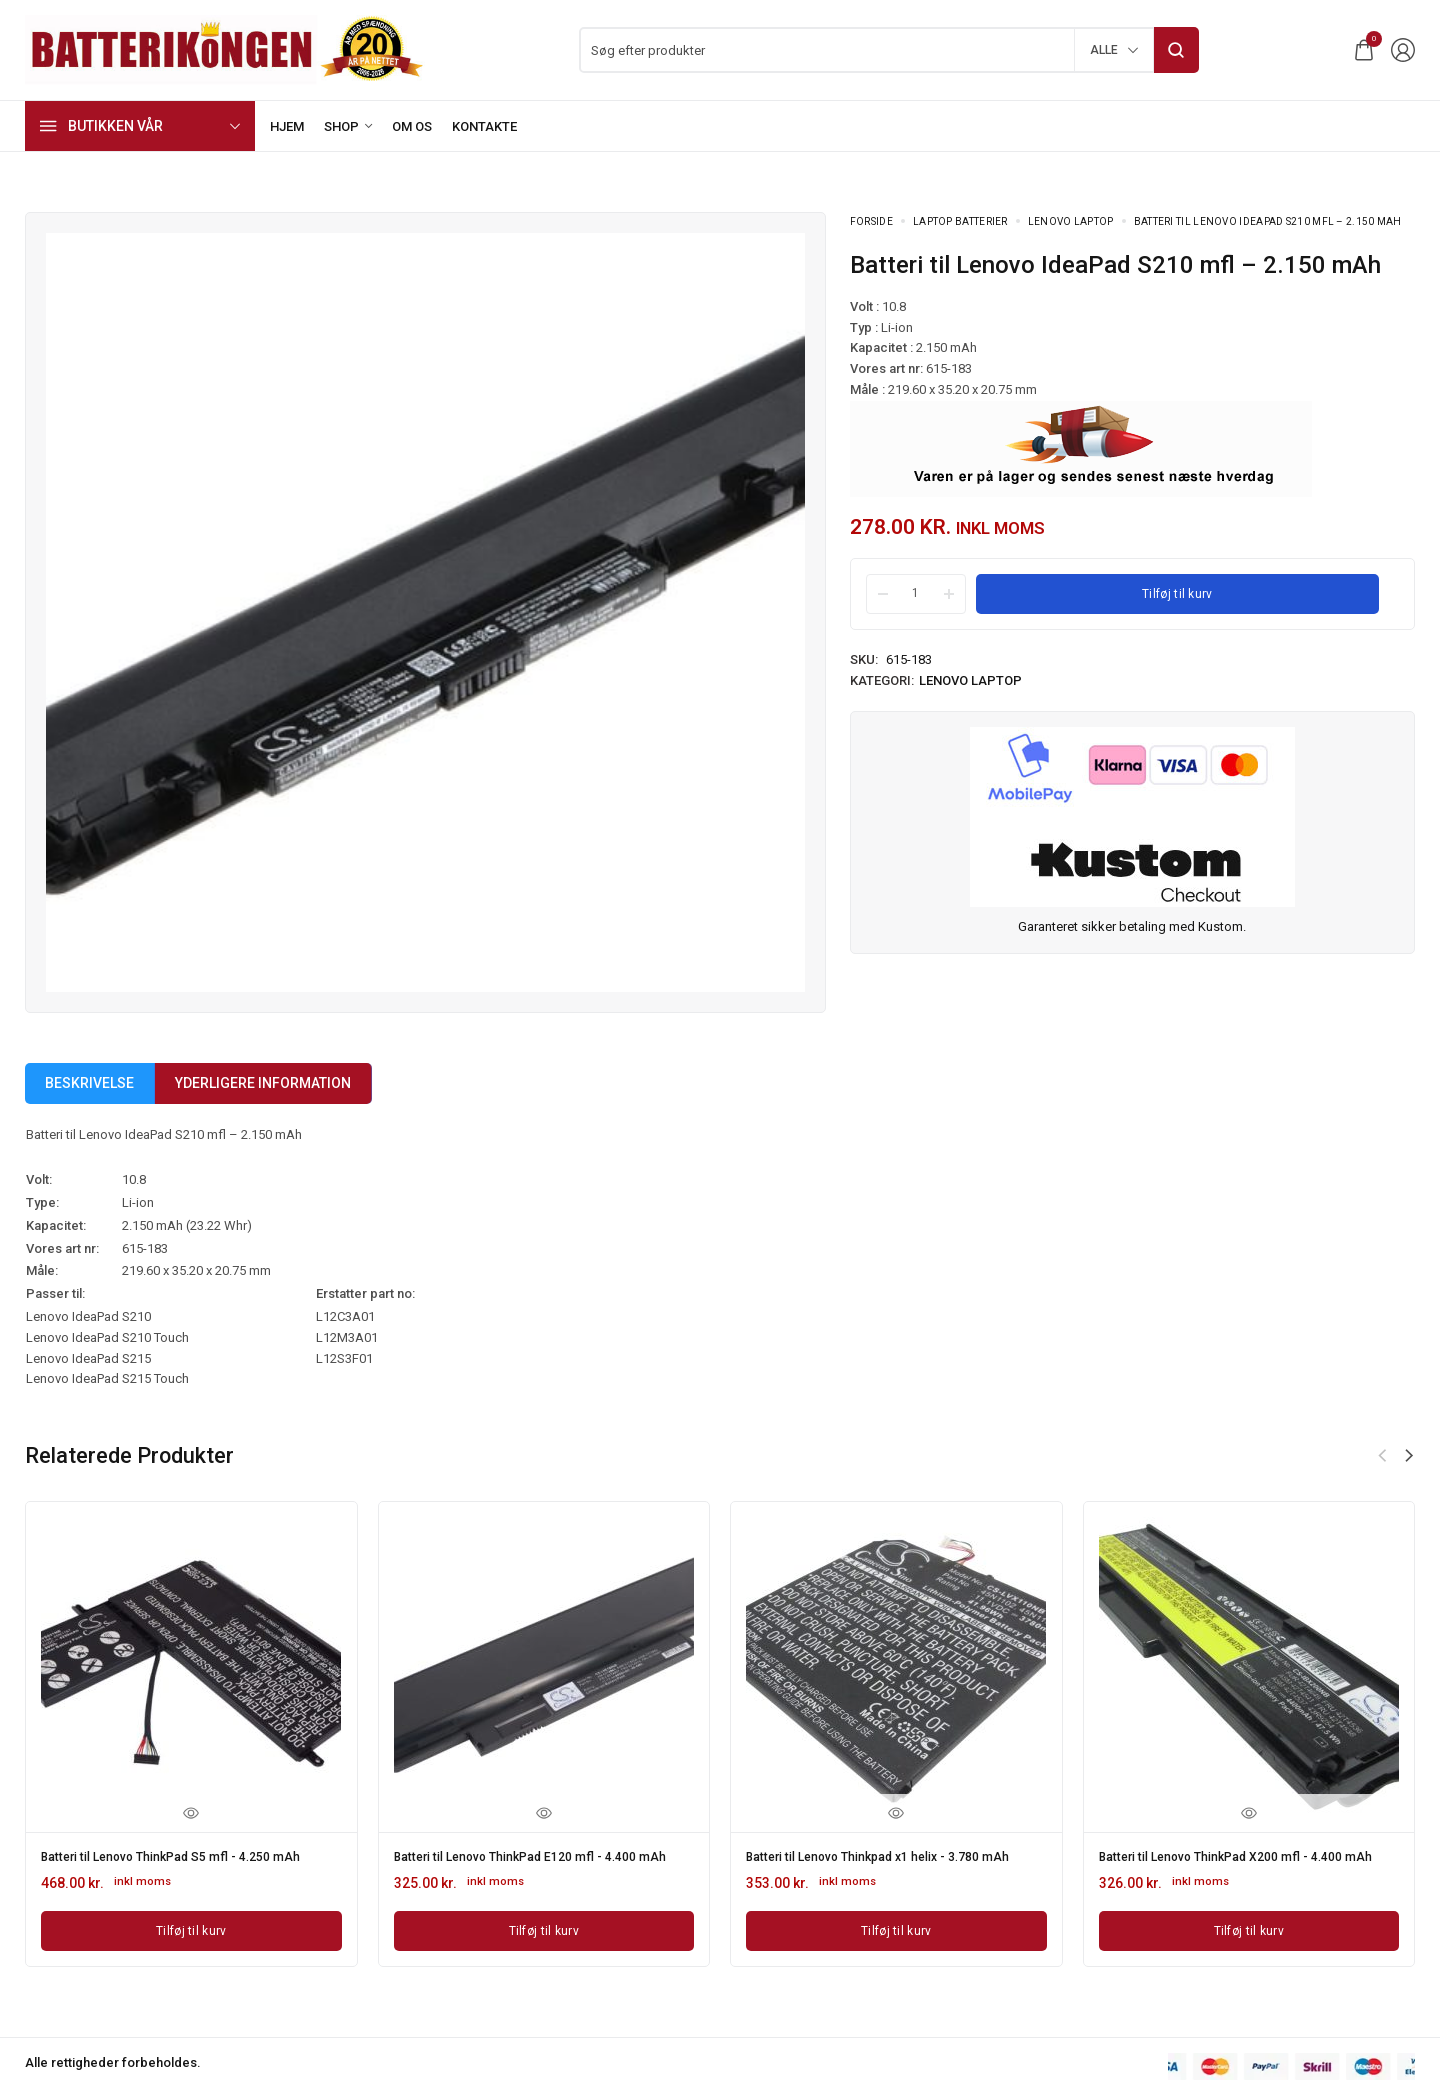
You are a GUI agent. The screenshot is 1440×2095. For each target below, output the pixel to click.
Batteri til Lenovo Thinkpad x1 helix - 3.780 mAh (882, 1862)
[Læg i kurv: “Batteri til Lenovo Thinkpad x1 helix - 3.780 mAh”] (896, 1941)
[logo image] (225, 48)
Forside (871, 221)
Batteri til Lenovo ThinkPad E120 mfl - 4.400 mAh (534, 1862)
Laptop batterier (960, 221)
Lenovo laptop (1071, 221)
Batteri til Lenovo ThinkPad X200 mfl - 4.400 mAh (1239, 1862)
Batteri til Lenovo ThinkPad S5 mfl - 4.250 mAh (190, 1855)
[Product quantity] (916, 593)
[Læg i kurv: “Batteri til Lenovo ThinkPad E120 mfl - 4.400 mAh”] (544, 1941)
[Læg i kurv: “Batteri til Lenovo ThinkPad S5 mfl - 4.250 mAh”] (191, 1927)
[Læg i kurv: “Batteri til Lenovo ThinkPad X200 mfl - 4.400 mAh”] (1249, 1941)
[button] (1409, 1456)
